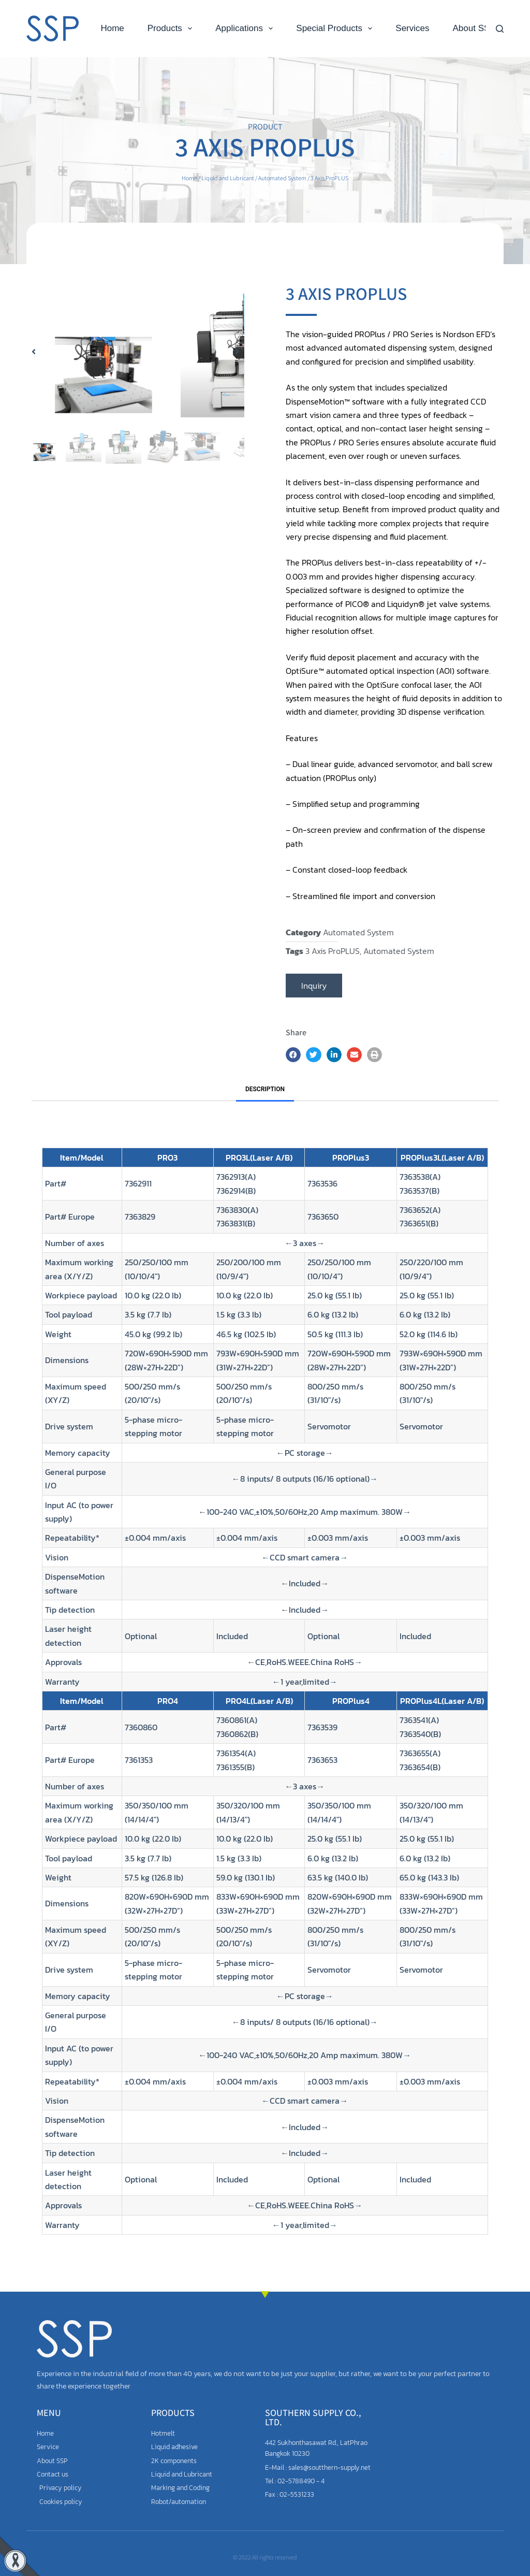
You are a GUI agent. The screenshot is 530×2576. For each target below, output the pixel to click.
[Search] (500, 29)
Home (112, 28)
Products (172, 28)
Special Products (336, 28)
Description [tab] (265, 1089)
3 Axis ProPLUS (332, 951)
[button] (34, 384)
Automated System (282, 178)
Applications (246, 28)
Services (412, 28)
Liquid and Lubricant (227, 178)
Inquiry (314, 985)
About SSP (473, 28)
